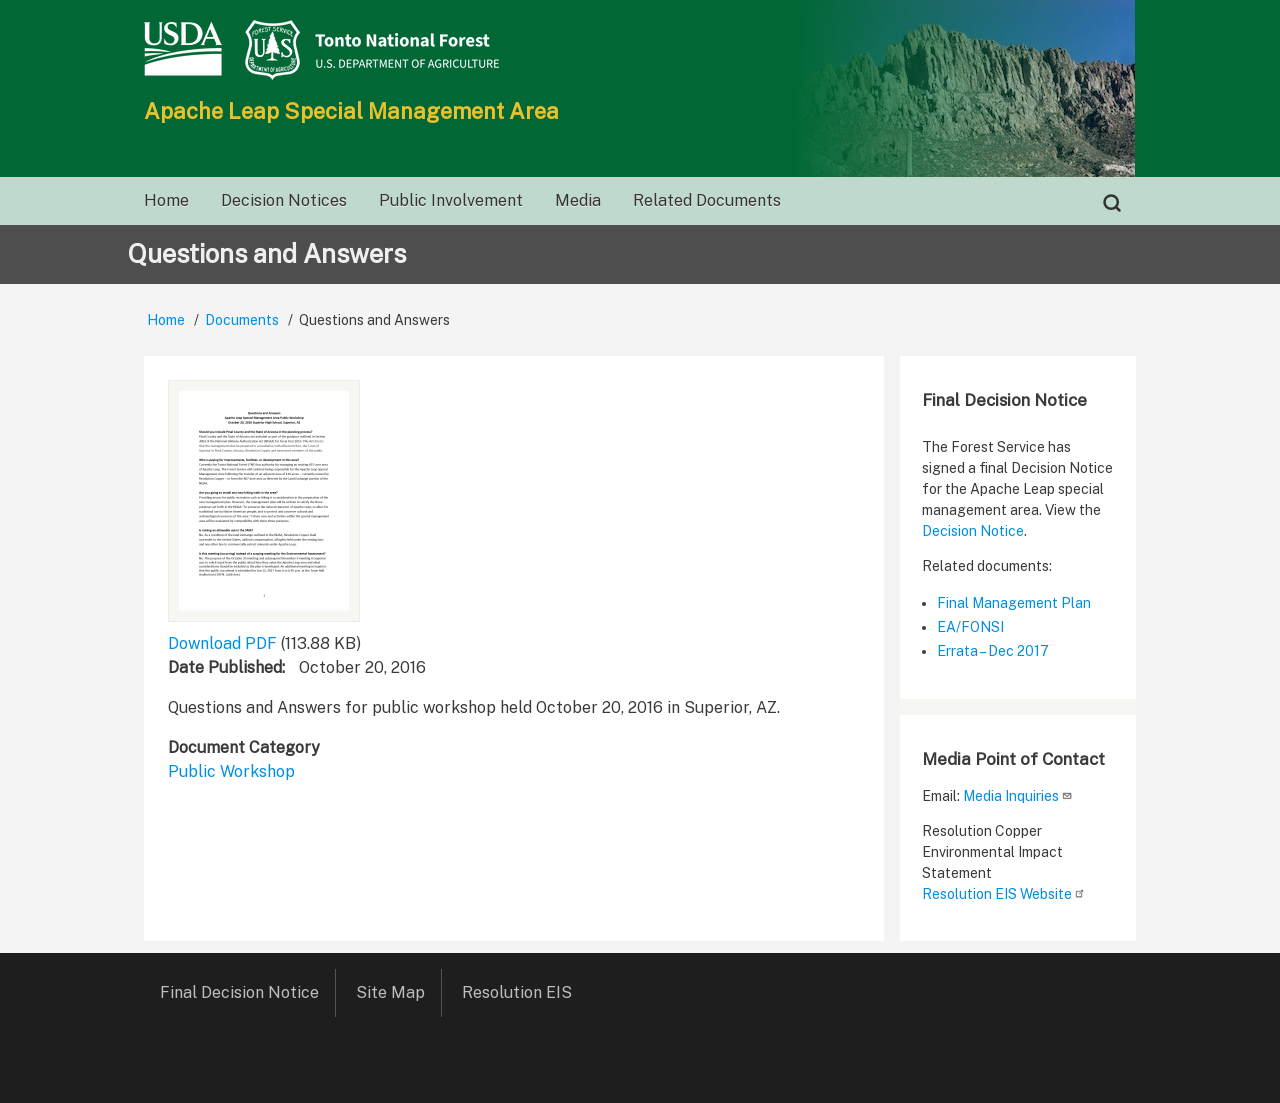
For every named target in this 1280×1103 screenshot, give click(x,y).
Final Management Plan (1014, 603)
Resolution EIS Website (1004, 894)
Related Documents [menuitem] (707, 200)
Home (166, 320)
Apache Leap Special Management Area (351, 111)
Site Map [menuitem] (390, 992)
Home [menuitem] (166, 200)
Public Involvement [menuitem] (451, 200)
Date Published (225, 667)
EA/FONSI (970, 627)
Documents (242, 320)
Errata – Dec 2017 (993, 651)
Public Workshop (231, 771)
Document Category (244, 747)
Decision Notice (973, 531)
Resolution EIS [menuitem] (524, 992)
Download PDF (222, 643)
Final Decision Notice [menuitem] (239, 992)
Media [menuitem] (578, 200)
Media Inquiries (1018, 796)
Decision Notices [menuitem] (284, 200)
